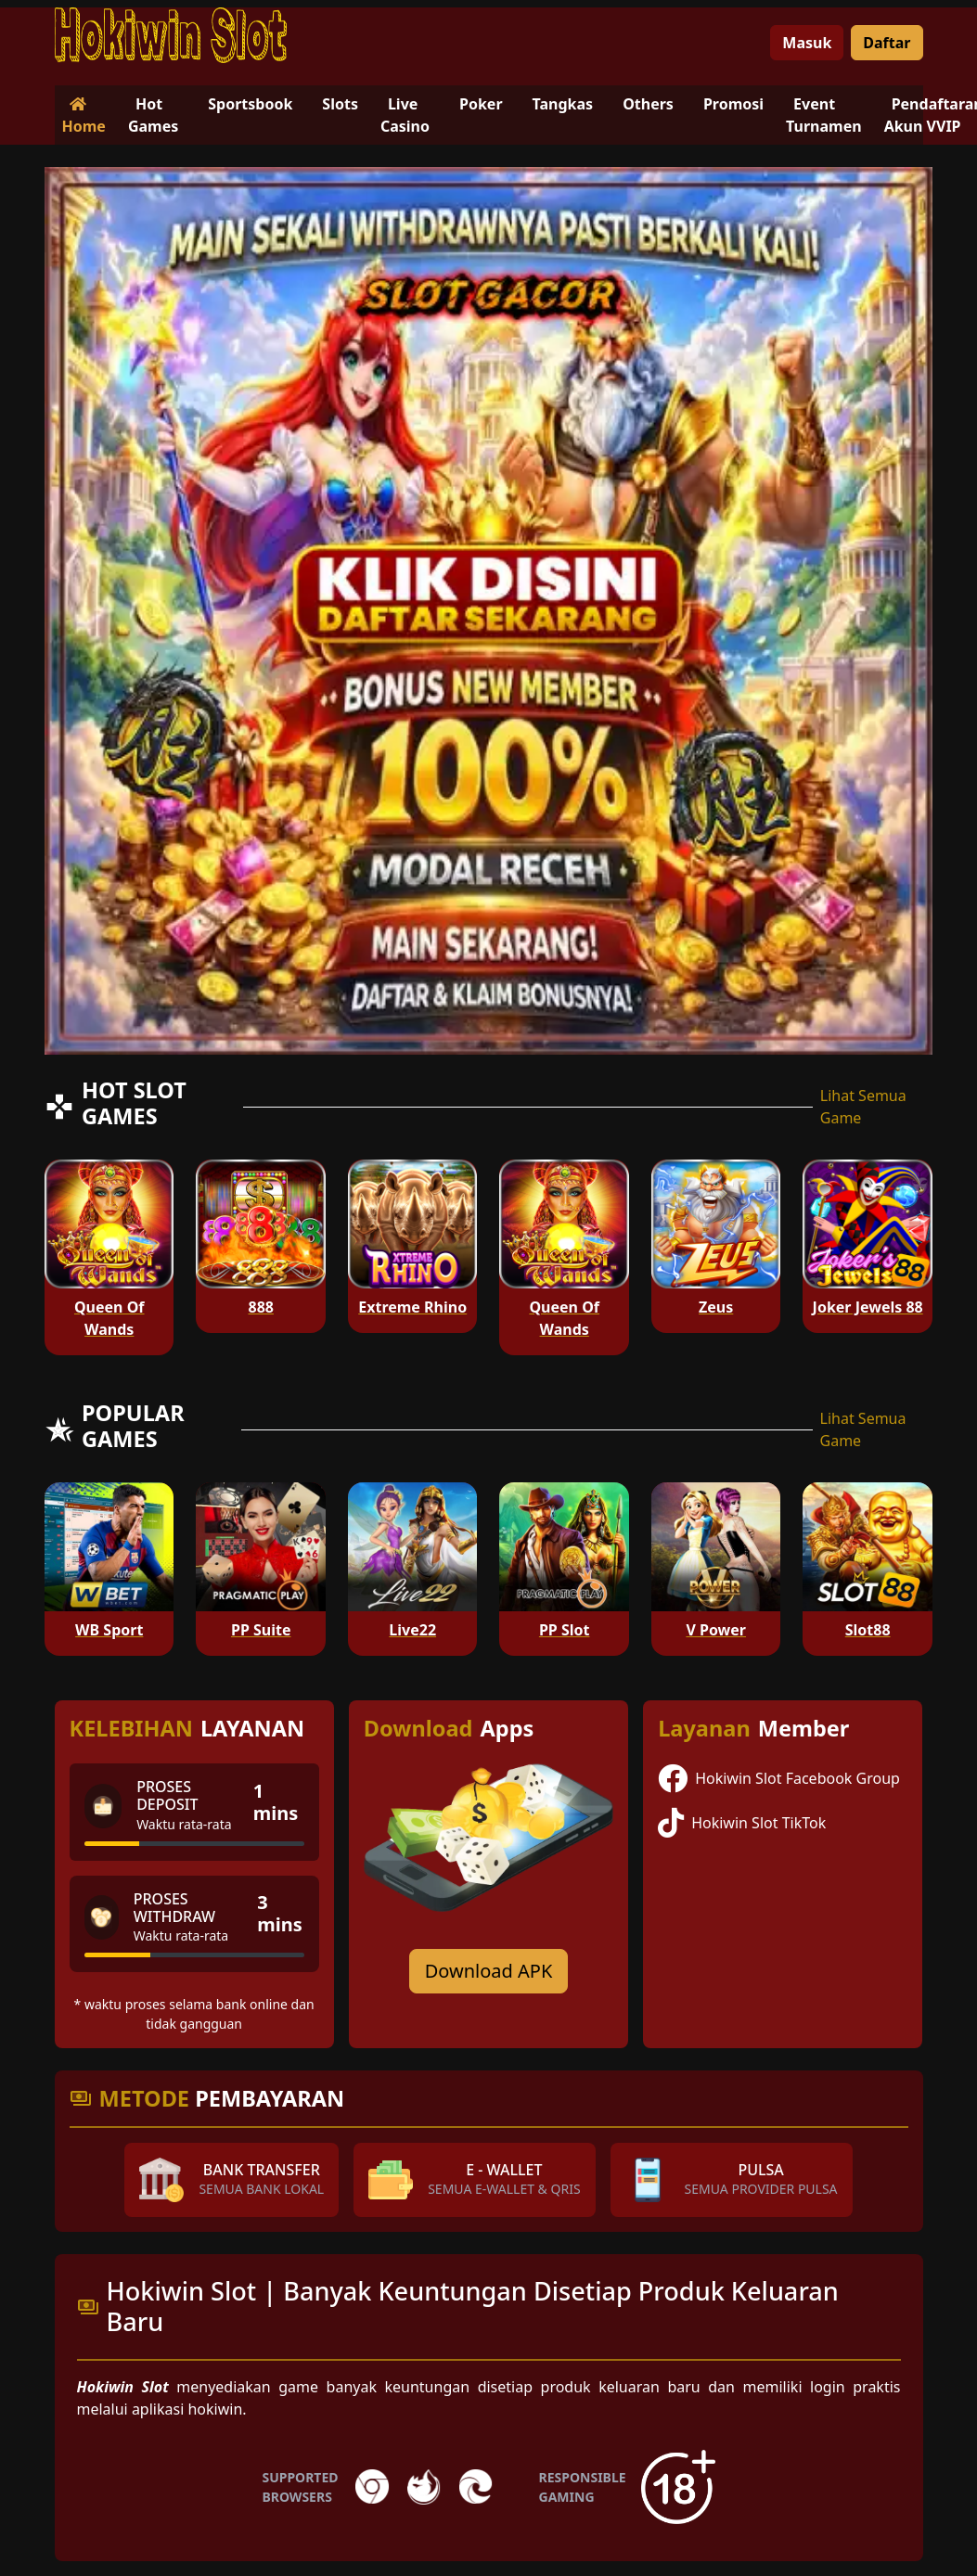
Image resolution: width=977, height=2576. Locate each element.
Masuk (806, 42)
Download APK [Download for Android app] (489, 1970)
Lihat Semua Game (863, 1106)
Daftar (886, 42)
